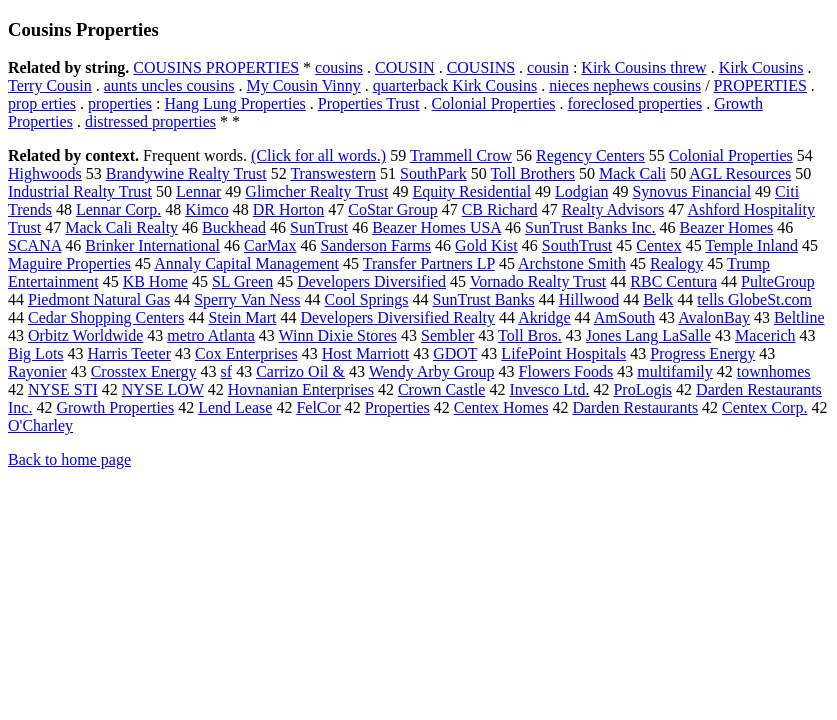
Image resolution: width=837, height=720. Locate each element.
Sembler (447, 335)
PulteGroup (778, 281)
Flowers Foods (566, 371)
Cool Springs (367, 299)
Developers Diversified (371, 281)
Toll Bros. (530, 335)
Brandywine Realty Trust (186, 173)
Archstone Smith (572, 263)
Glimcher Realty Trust (316, 191)
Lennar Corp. (118, 209)
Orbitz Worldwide (85, 335)
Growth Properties (115, 407)
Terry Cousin (50, 85)
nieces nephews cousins (625, 85)
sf (227, 371)
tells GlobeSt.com (754, 299)
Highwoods (45, 173)
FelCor (318, 407)
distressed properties (150, 121)
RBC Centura (673, 281)
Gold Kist (486, 245)
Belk (658, 299)
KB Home (155, 281)
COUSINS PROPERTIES (216, 67)
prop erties (42, 103)
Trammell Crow (461, 155)
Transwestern (333, 173)
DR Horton (289, 209)
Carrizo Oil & (300, 371)
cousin (548, 67)
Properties (397, 407)
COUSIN (405, 67)
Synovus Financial (691, 191)
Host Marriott (366, 353)
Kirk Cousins (761, 67)
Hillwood (589, 299)
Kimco (207, 209)
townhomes (774, 371)
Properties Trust (369, 103)
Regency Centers (590, 155)
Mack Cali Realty (121, 227)
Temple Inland (751, 245)
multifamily (675, 371)
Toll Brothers (532, 173)
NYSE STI (63, 389)
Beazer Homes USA (436, 227)
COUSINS (481, 67)
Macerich (765, 335)
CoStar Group (392, 209)
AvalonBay (714, 317)
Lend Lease (235, 407)
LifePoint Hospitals (563, 353)
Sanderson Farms (375, 245)
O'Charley (40, 425)
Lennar (198, 191)
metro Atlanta (211, 335)
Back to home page (69, 459)
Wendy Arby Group (432, 371)
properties (120, 103)
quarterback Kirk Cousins (455, 85)
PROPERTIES (760, 85)
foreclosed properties (635, 103)
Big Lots (36, 353)
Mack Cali (632, 173)
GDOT (455, 353)
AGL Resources (740, 173)
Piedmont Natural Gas (99, 299)
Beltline (799, 317)
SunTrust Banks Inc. (590, 227)
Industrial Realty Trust (80, 191)
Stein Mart (242, 317)
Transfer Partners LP (429, 263)
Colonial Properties (494, 103)
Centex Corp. (764, 407)
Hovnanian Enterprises (301, 389)
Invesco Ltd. (549, 389)
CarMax (270, 245)
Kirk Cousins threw (643, 67)
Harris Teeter (129, 353)
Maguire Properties (69, 263)
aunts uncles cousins (169, 85)
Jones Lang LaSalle (648, 335)
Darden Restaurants (635, 407)
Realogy (676, 263)
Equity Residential (471, 191)
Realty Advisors (613, 209)
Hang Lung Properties (234, 103)
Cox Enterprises (246, 353)
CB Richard (500, 209)
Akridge (544, 317)
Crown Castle (442, 389)
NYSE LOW (163, 389)
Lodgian (581, 191)
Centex (658, 245)
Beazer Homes (727, 227)
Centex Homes (501, 407)
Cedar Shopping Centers (106, 317)
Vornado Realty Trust (538, 281)
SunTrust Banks (484, 299)
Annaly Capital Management (246, 263)
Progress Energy (702, 353)
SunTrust (319, 227)
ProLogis (642, 389)
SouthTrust (577, 245)
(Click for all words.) (318, 155)
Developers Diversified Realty (397, 317)
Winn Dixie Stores (338, 335)
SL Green (242, 281)
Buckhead (234, 227)
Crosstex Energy (144, 371)
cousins (339, 67)
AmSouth (624, 317)
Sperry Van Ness (247, 299)
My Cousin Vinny (303, 85)
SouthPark (433, 173)
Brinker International (152, 245)
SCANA (34, 245)
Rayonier (37, 371)
